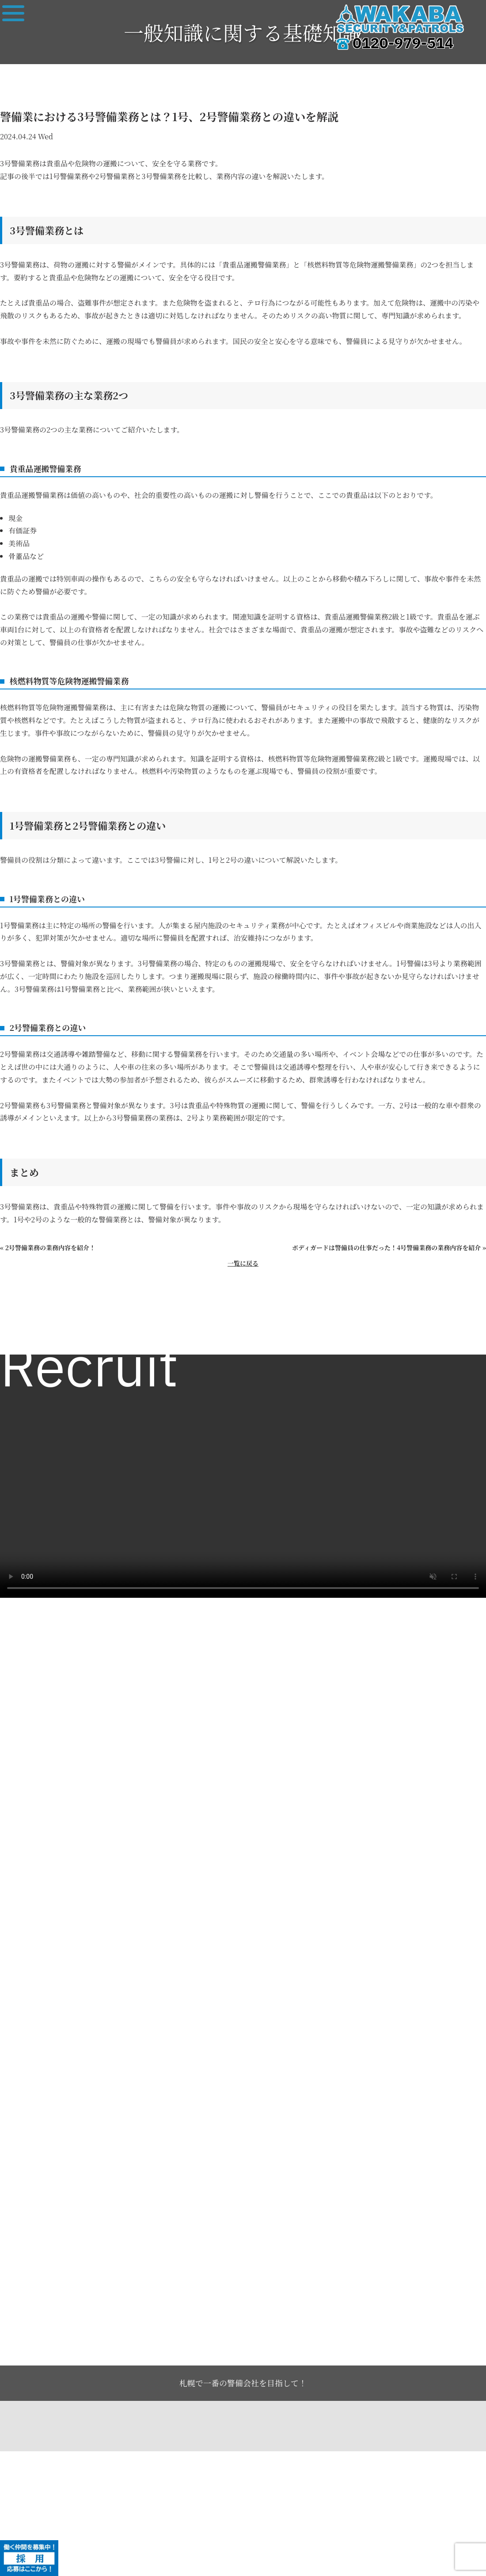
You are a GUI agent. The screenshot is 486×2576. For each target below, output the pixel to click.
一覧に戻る (243, 1263)
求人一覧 (22, 1334)
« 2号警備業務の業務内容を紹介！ (47, 1247)
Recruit (89, 1370)
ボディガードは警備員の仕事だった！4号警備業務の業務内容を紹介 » (389, 1247)
